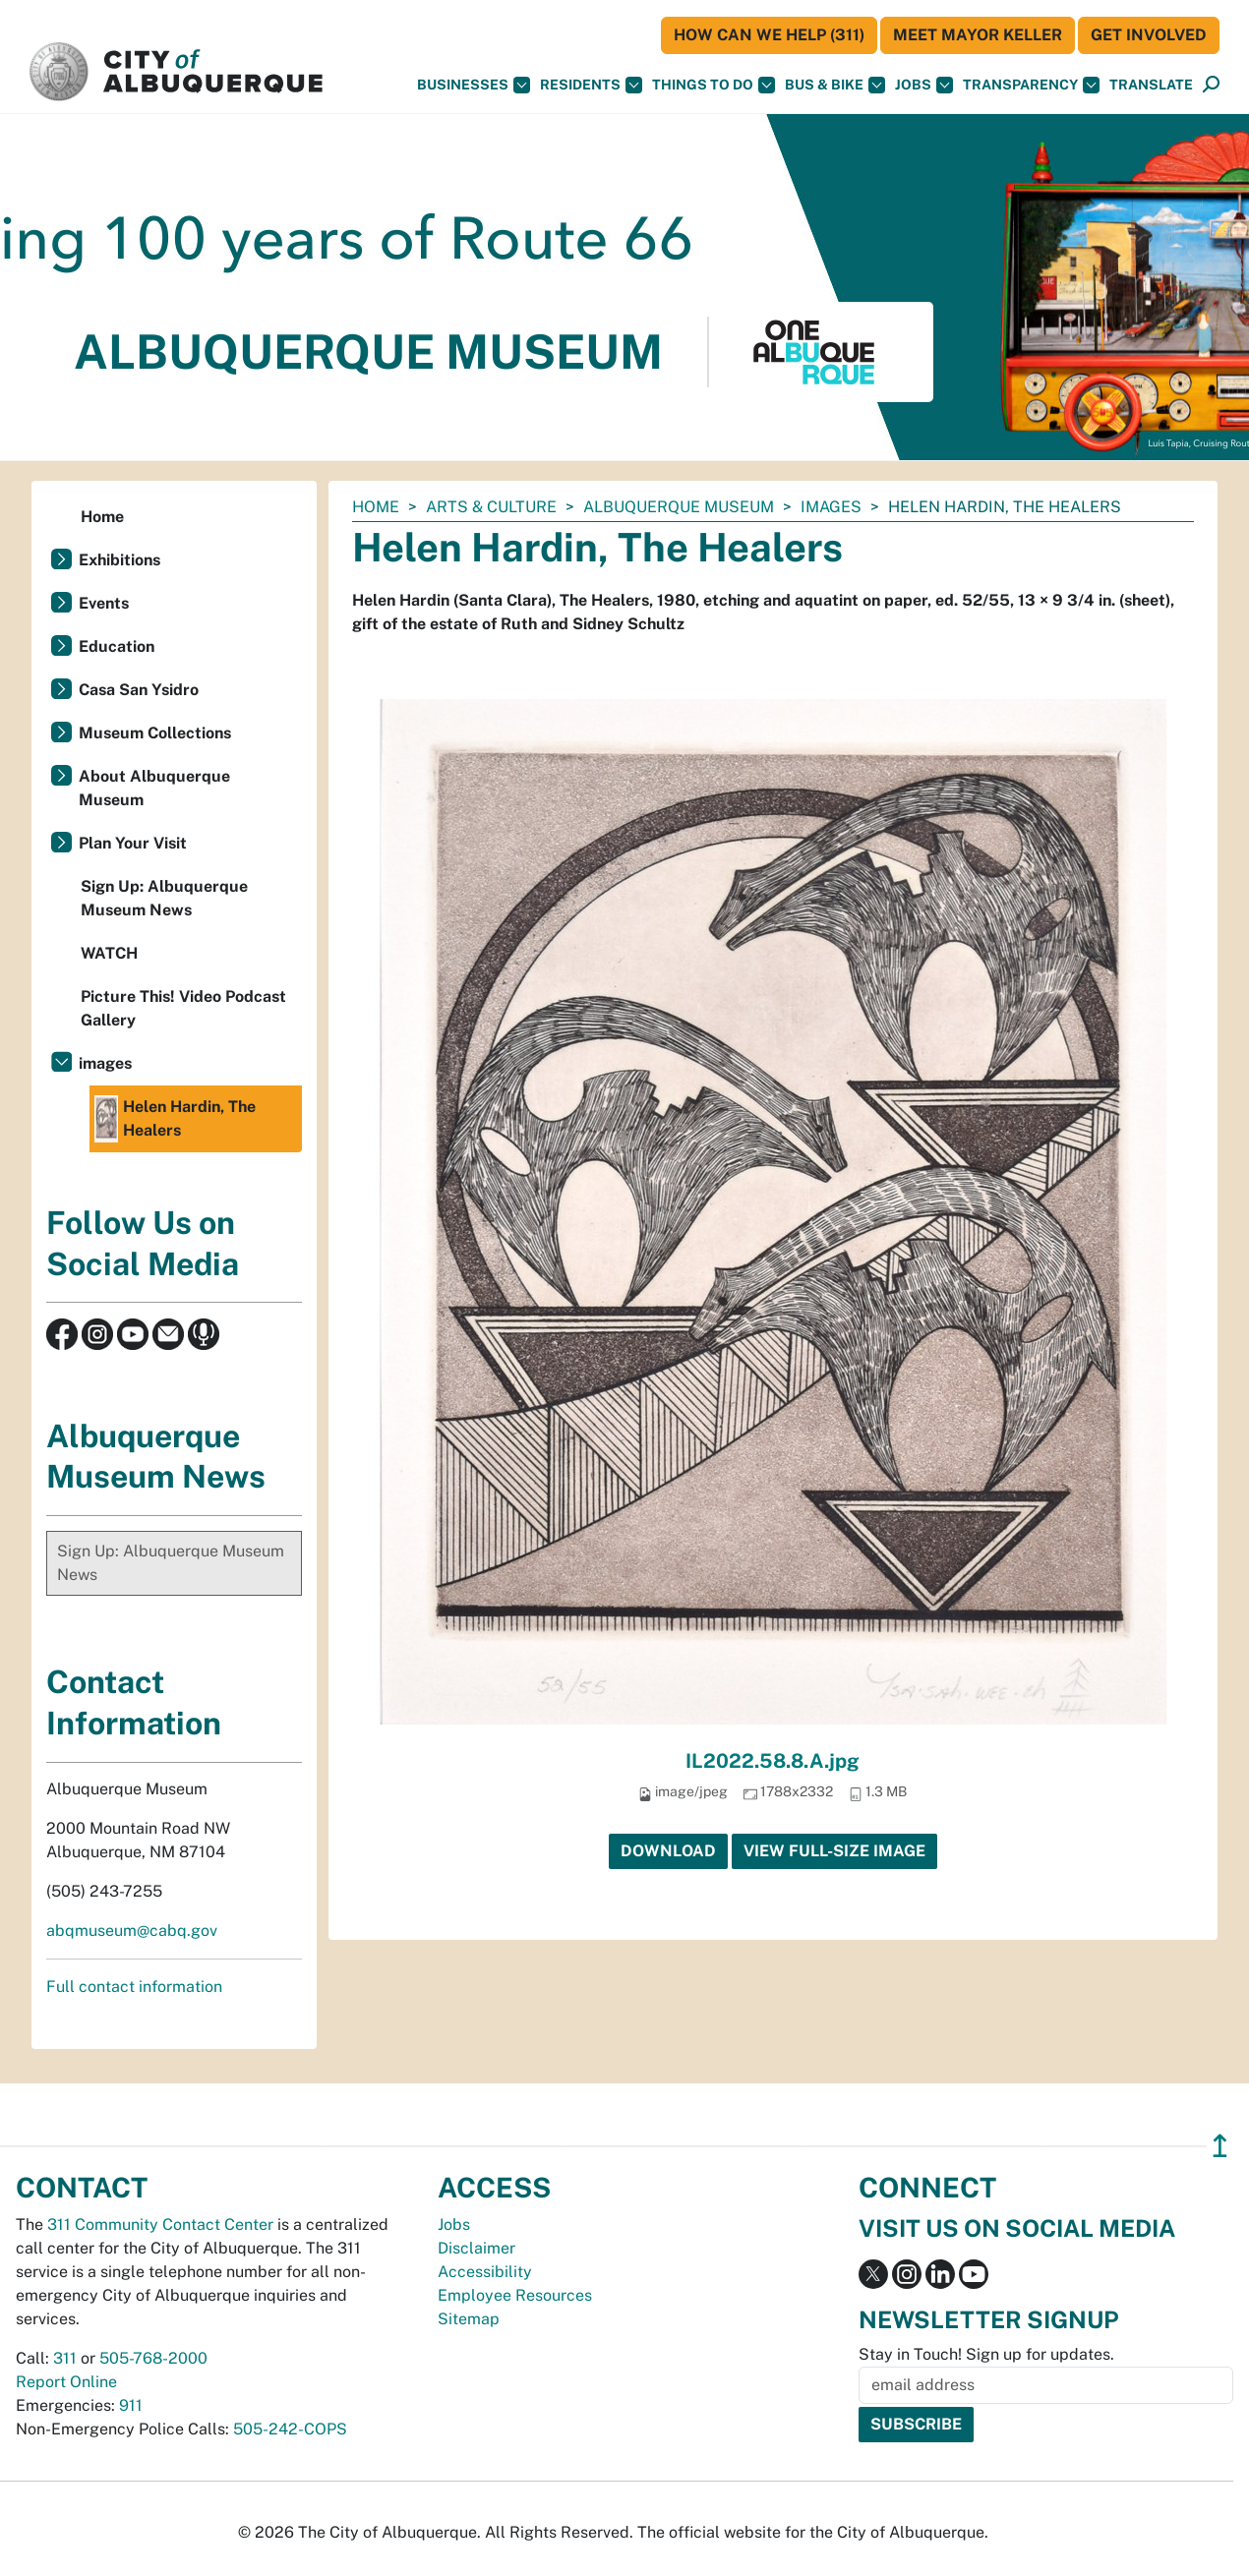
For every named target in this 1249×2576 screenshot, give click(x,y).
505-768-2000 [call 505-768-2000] (153, 2358)
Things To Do (713, 85)
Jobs (924, 85)
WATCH (109, 953)
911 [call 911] (131, 2405)
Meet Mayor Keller (977, 35)
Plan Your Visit (133, 843)
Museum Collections (155, 733)
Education (116, 646)
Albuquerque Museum (678, 507)
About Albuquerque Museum (154, 788)
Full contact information (134, 1986)
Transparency (1031, 85)
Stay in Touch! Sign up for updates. (986, 2354)
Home (375, 507)
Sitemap (469, 2319)
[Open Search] (1211, 85)
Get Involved (1149, 35)
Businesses (473, 85)
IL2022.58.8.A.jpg (772, 1761)
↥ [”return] (1220, 2146)
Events (104, 603)
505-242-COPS (290, 2429)
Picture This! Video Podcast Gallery (183, 1008)
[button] (1151, 85)
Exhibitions (119, 560)
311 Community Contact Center (160, 2224)
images (831, 507)
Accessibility (485, 2271)
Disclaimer (476, 2248)
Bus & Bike (835, 85)
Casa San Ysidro (139, 689)
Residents (591, 85)
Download (668, 1851)
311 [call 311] (65, 2358)
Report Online (66, 2381)
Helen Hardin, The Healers (175, 1118)
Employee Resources (515, 2295)
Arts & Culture (491, 507)
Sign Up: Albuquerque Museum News (164, 898)
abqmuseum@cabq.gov (131, 1930)
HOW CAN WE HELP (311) (769, 35)
